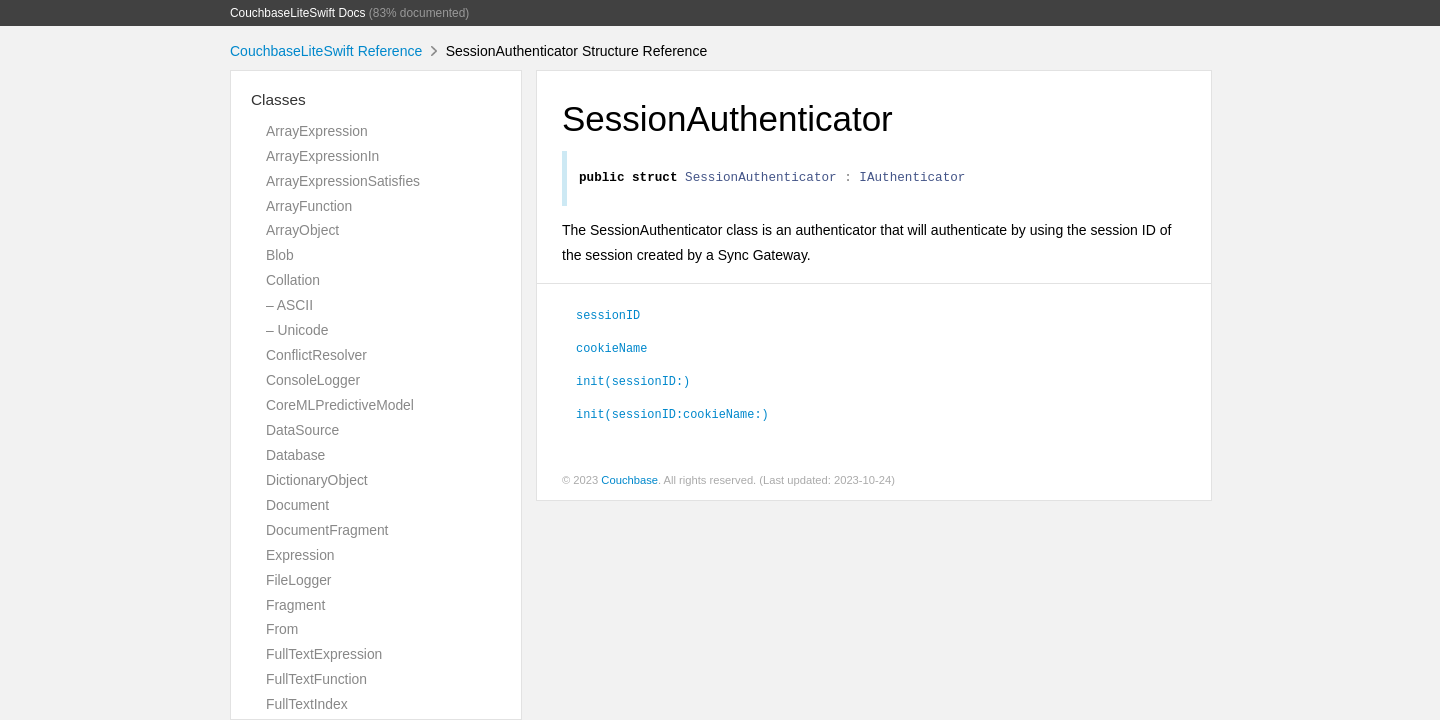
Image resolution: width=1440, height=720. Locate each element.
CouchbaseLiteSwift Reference (326, 51)
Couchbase (629, 483)
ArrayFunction (309, 206)
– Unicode (297, 330)
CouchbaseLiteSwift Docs (298, 13)
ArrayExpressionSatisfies (343, 181)
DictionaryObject (317, 480)
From (282, 629)
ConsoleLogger (313, 380)
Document (297, 505)
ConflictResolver (316, 355)
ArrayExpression (317, 131)
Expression (300, 555)
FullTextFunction (316, 679)
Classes (278, 99)
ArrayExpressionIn (322, 156)
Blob (280, 255)
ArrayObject (302, 230)
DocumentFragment (327, 530)
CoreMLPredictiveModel (340, 405)
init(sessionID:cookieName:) (672, 416)
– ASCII (289, 305)
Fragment (295, 605)
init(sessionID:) (633, 383)
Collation (293, 280)
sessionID (608, 317)
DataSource (302, 430)
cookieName (611, 350)
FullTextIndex (307, 704)
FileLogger (299, 580)
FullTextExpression (324, 654)
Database (295, 455)
